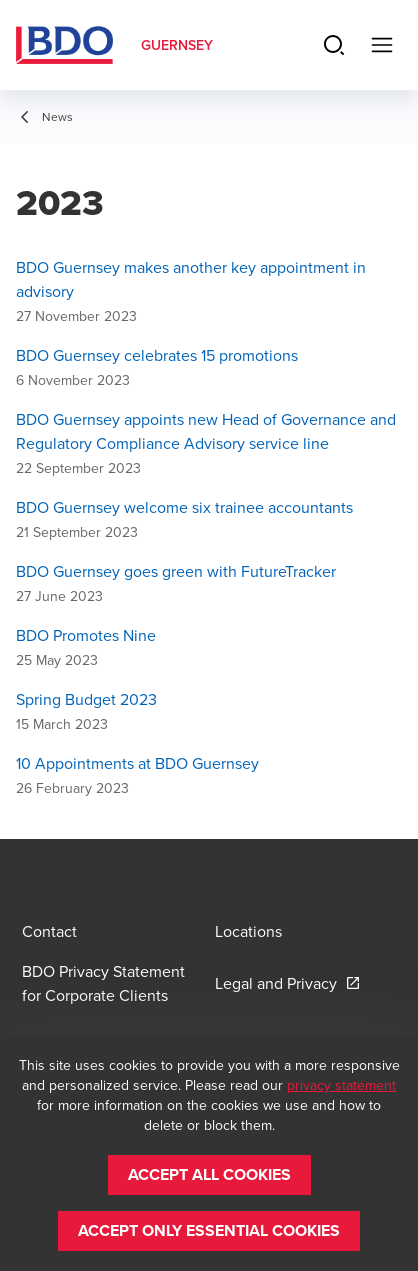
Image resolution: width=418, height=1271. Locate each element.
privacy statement (341, 1085)
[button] (209, 1175)
